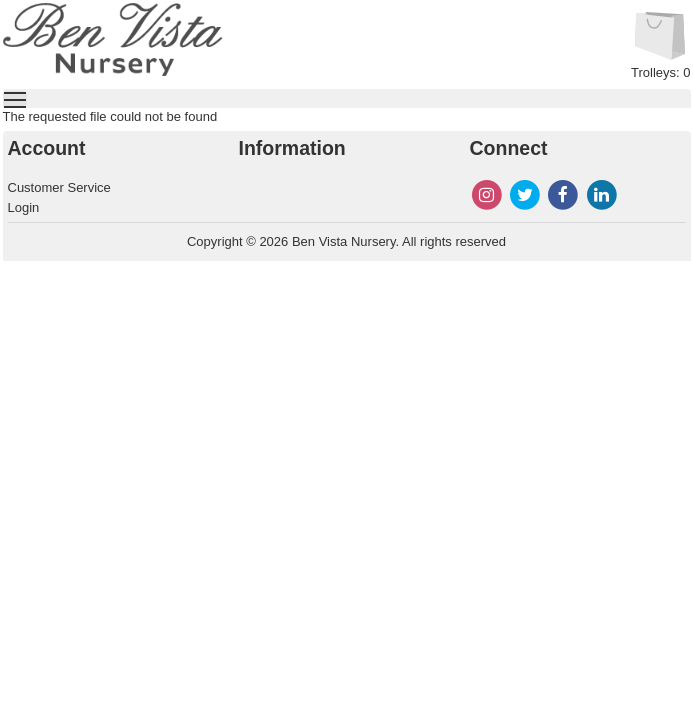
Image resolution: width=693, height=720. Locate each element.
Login (24, 207)
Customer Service (59, 187)
